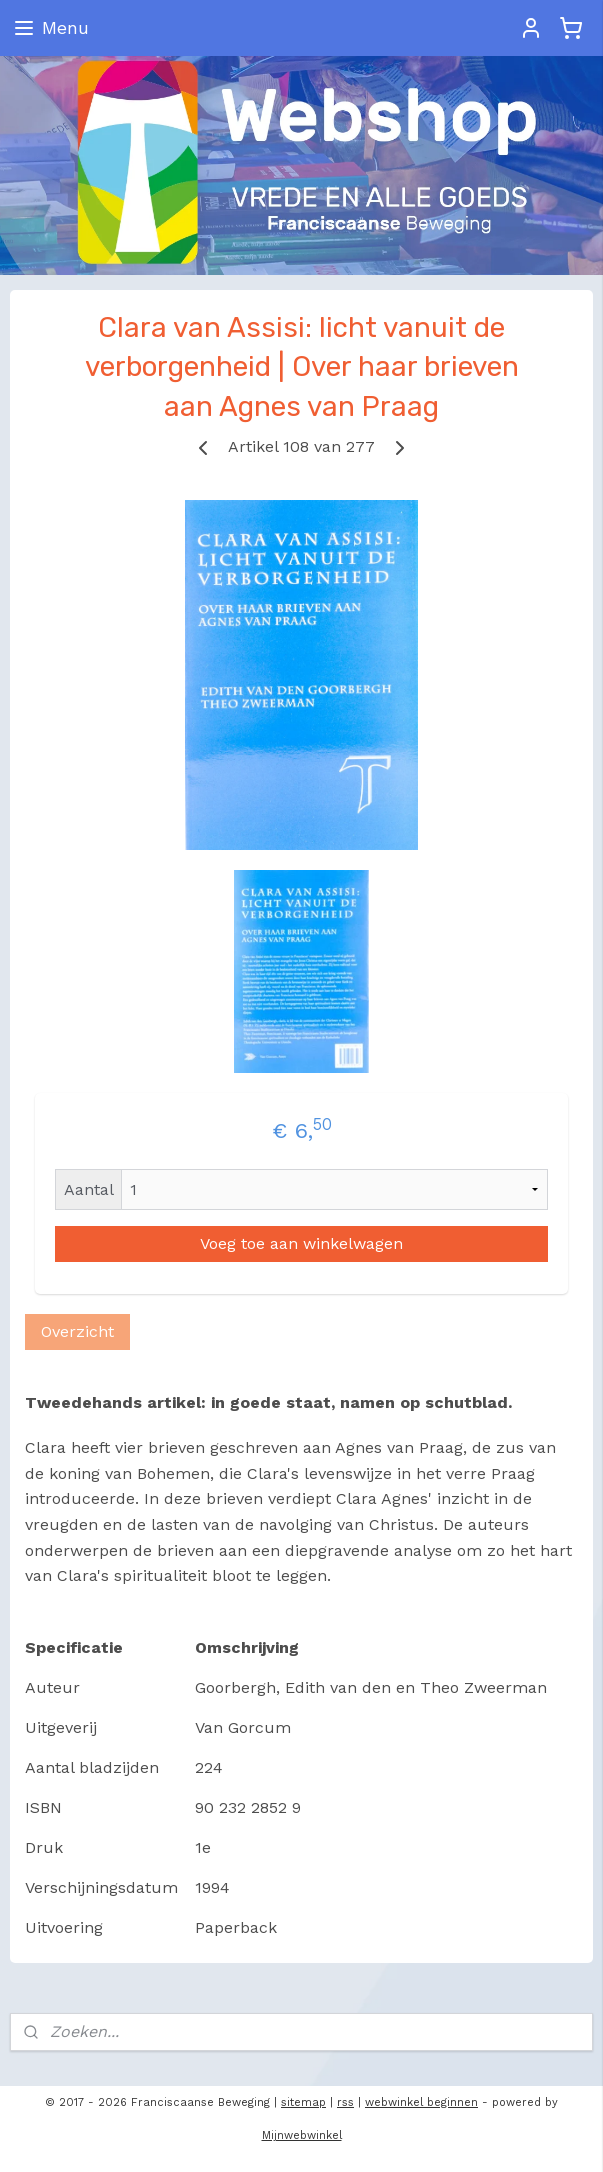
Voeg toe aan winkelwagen (301, 1243)
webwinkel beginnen (421, 2102)
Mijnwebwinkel (302, 2135)
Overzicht (77, 1331)
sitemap (303, 2102)
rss (345, 2102)
